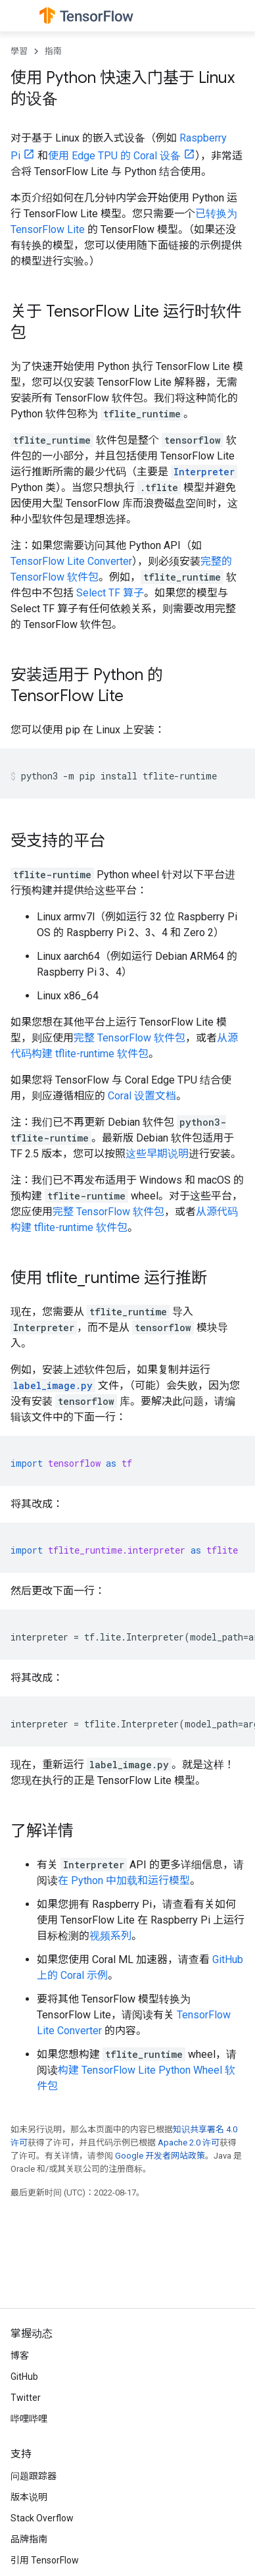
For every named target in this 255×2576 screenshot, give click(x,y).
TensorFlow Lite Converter (71, 561)
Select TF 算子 (110, 593)
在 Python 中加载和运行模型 (124, 1880)
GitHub (24, 2376)
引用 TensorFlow (45, 2560)
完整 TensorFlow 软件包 (129, 1038)
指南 (53, 51)
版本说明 (29, 2497)
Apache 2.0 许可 (189, 2142)
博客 (20, 2355)
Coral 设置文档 (142, 1096)
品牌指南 (29, 2539)
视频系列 (110, 1936)
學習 (19, 51)
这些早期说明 (157, 1153)
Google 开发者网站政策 (160, 2156)
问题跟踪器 (34, 2476)
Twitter (26, 2397)
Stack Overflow (42, 2518)
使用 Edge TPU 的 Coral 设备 (114, 155)
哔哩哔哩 (29, 2418)
